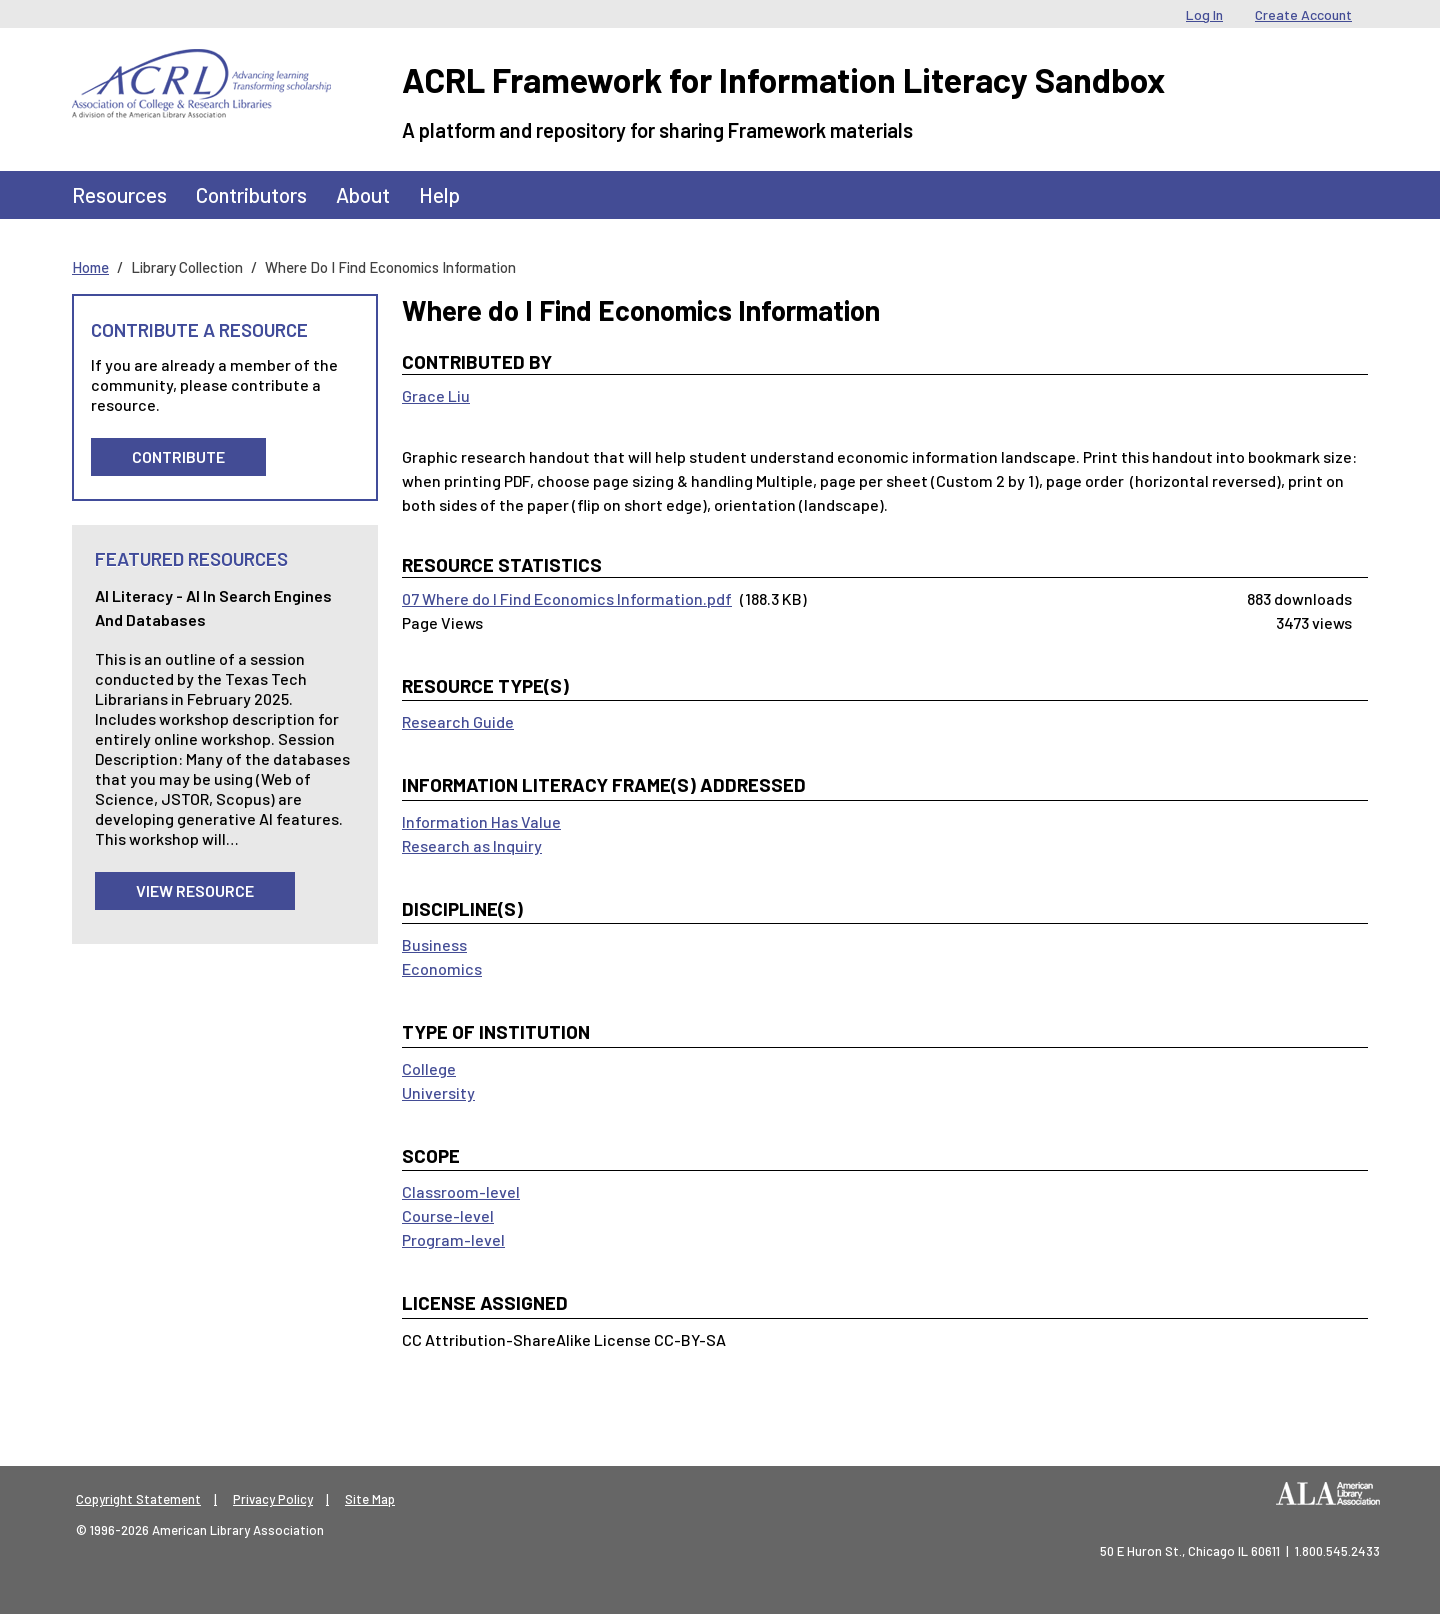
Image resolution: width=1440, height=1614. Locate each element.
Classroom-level (461, 1191)
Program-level (453, 1239)
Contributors (251, 194)
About (363, 194)
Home (90, 267)
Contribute (178, 456)
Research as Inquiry (472, 845)
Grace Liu (436, 395)
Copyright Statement (138, 1499)
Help (439, 194)
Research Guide (458, 721)
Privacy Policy (273, 1499)
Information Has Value (481, 821)
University (438, 1092)
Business (434, 944)
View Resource (195, 890)
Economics (442, 968)
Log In (1204, 14)
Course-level (448, 1215)
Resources (119, 194)
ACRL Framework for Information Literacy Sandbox (783, 79)
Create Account (1303, 14)
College (429, 1068)
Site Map (370, 1499)
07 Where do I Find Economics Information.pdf (567, 598)
